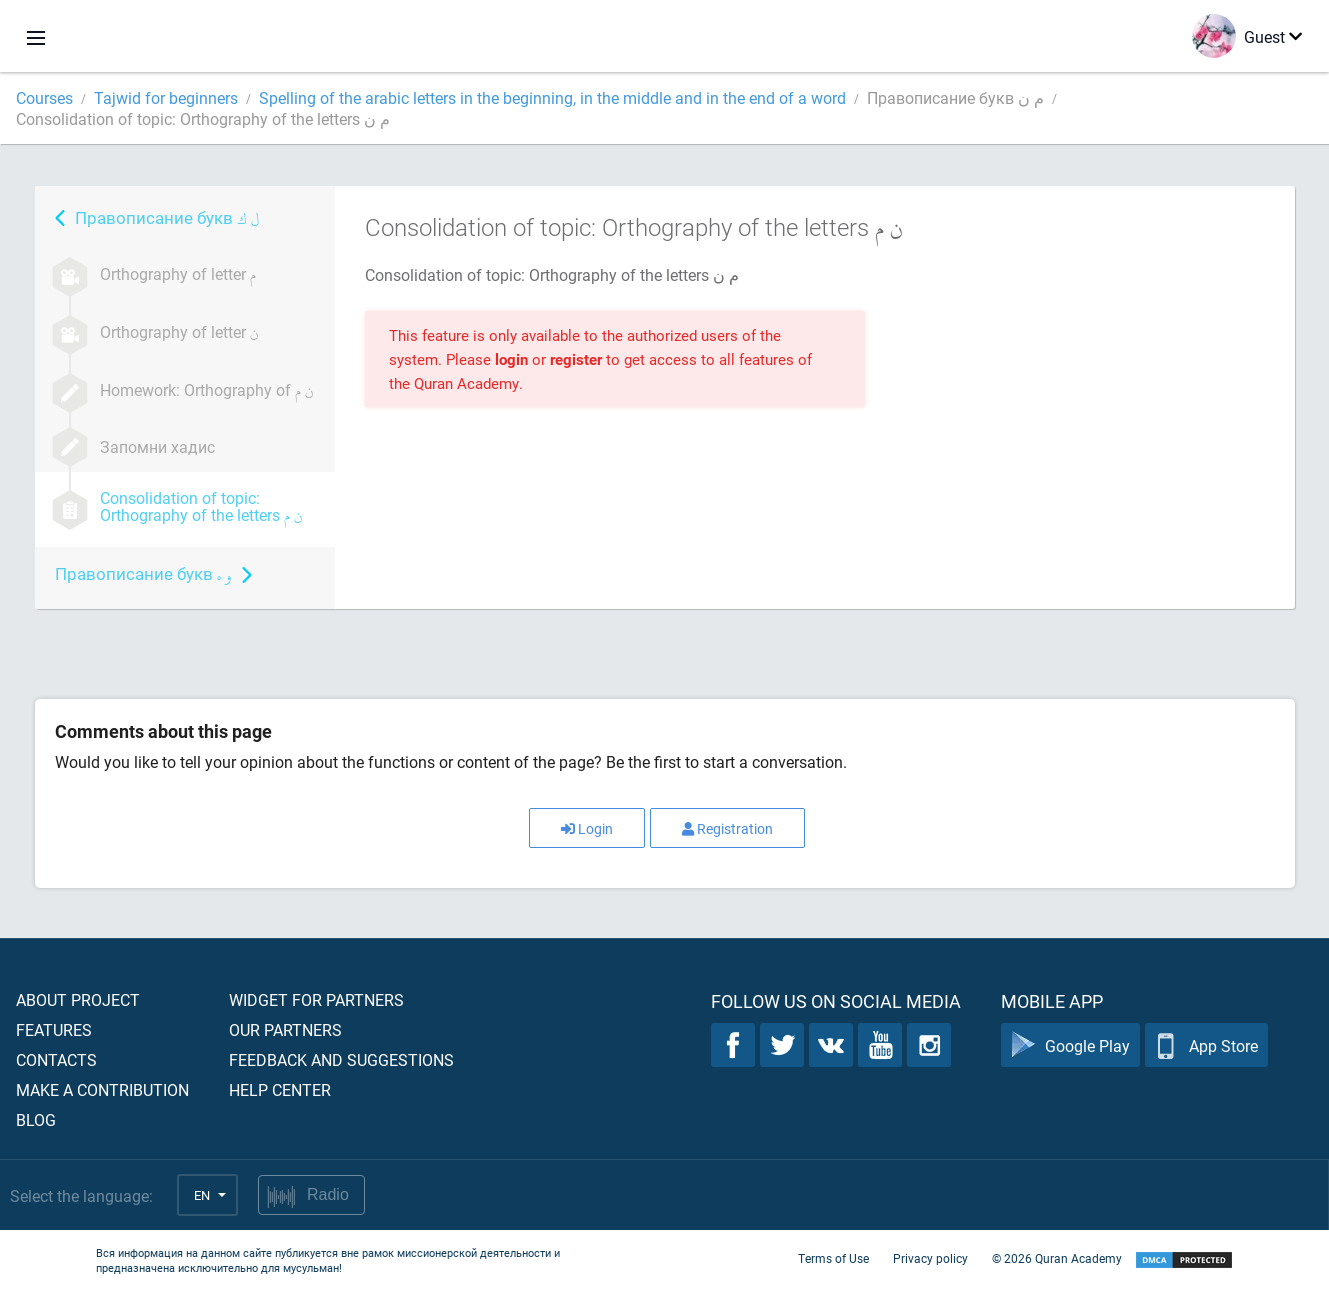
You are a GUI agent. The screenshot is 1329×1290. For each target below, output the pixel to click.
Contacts (56, 1059)
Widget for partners (316, 999)
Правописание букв (167, 217)
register (576, 359)
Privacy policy (930, 1258)
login (511, 359)
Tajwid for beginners (166, 97)
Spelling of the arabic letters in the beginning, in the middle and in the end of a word (552, 97)
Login (587, 828)
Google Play (1070, 1045)
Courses (44, 97)
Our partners (285, 1029)
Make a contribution (102, 1089)
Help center (280, 1089)
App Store (1206, 1045)
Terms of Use (833, 1258)
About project (78, 999)
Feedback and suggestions (341, 1059)
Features (54, 1029)
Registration (727, 828)
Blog (36, 1119)
